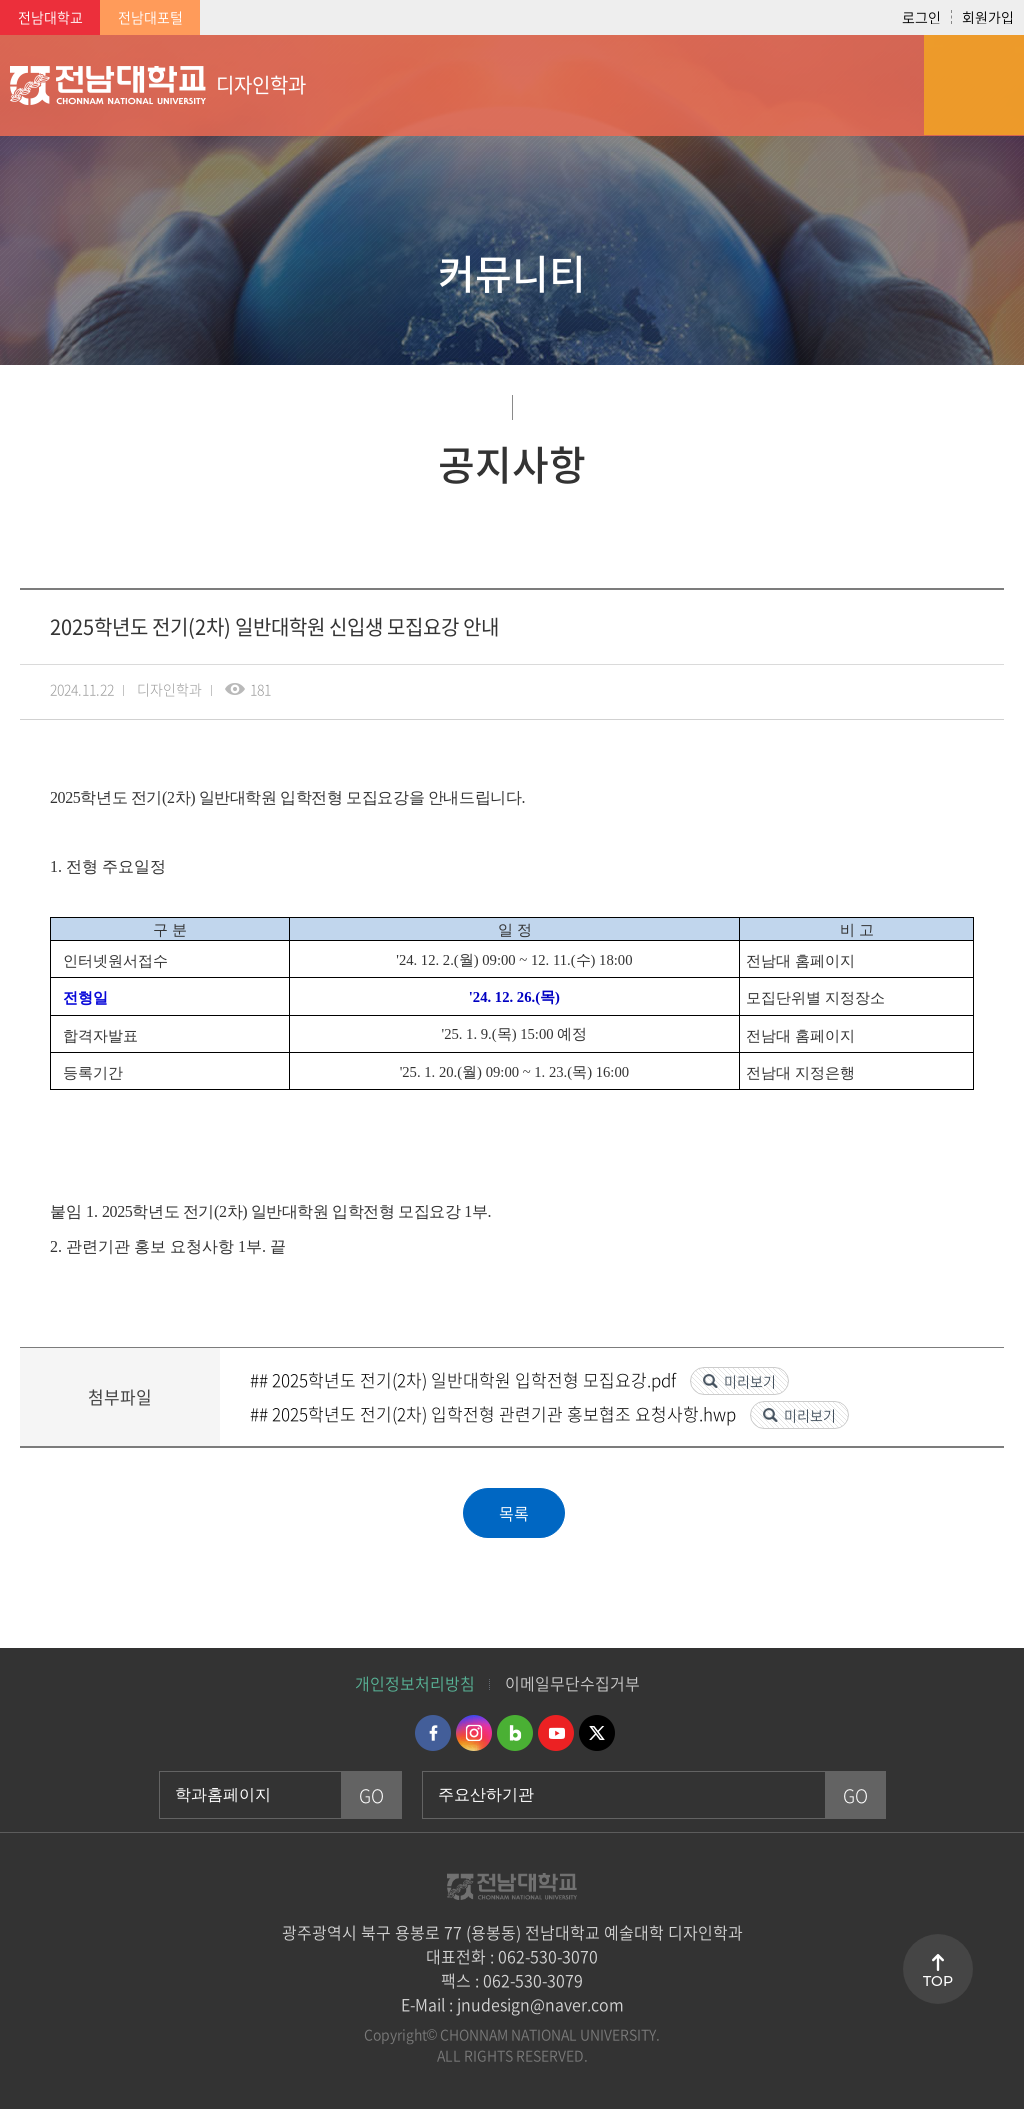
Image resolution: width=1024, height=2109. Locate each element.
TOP (938, 1981)
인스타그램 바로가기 (474, 1733)
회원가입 (988, 17)
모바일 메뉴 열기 (974, 85)
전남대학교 (50, 17)
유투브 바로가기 (556, 1733)
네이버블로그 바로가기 (515, 1733)
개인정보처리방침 (415, 1683)
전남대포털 (150, 17)
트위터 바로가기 (597, 1733)
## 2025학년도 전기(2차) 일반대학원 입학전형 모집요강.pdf (465, 1379)
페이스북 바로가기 (433, 1733)
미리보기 (750, 1381)
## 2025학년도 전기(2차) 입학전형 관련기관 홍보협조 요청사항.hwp (495, 1413)
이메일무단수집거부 (572, 1683)
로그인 (921, 17)
